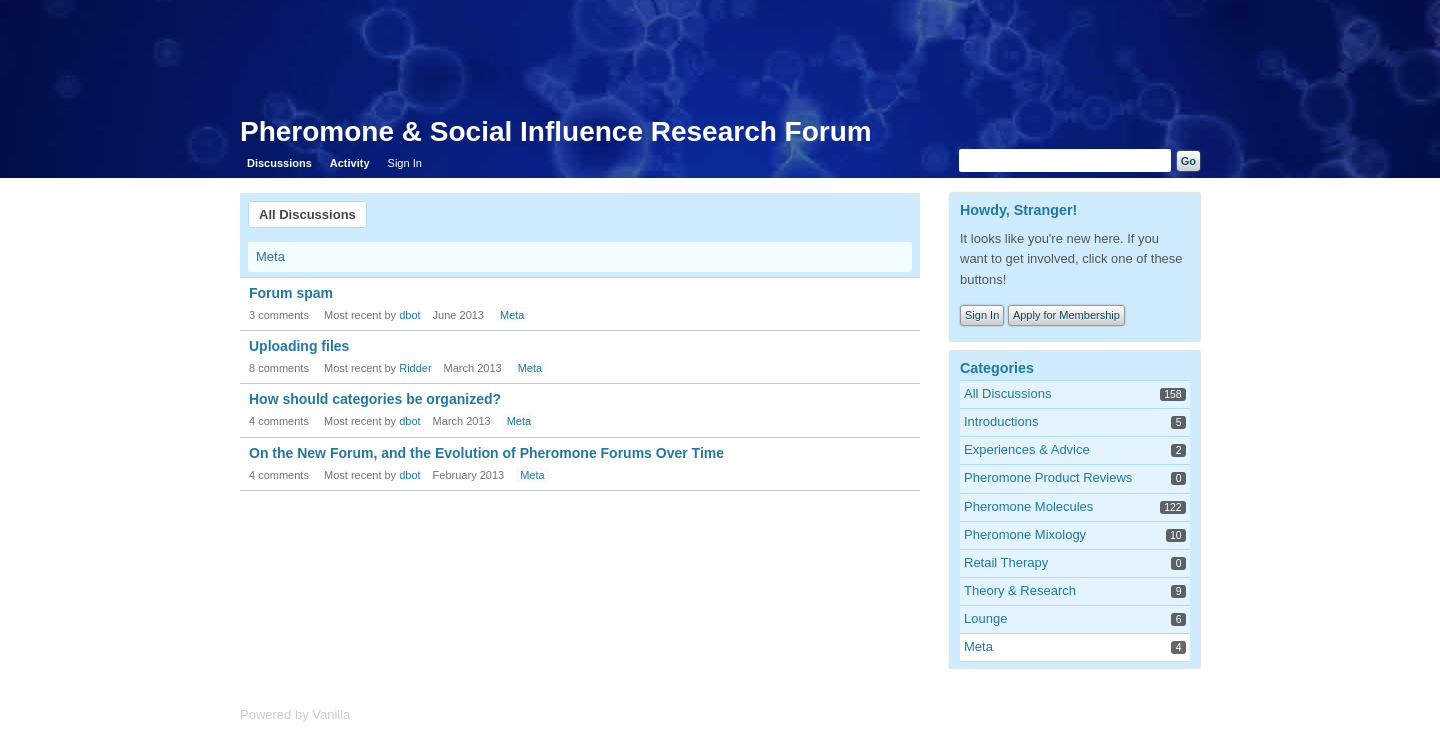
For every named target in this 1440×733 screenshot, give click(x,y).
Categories (997, 368)
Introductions (1001, 421)
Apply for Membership (1066, 315)
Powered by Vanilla (295, 714)
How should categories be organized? (375, 399)
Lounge (985, 618)
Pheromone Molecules (1028, 506)
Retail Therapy (1006, 562)
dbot (409, 315)
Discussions (279, 163)
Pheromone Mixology (1025, 534)
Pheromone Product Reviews (1048, 477)
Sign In (405, 163)
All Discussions (307, 214)
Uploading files (299, 346)
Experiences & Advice (1027, 449)
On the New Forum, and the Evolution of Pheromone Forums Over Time (486, 453)
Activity (350, 163)
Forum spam (291, 293)
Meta (270, 256)
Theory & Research (1020, 590)
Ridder (415, 368)
